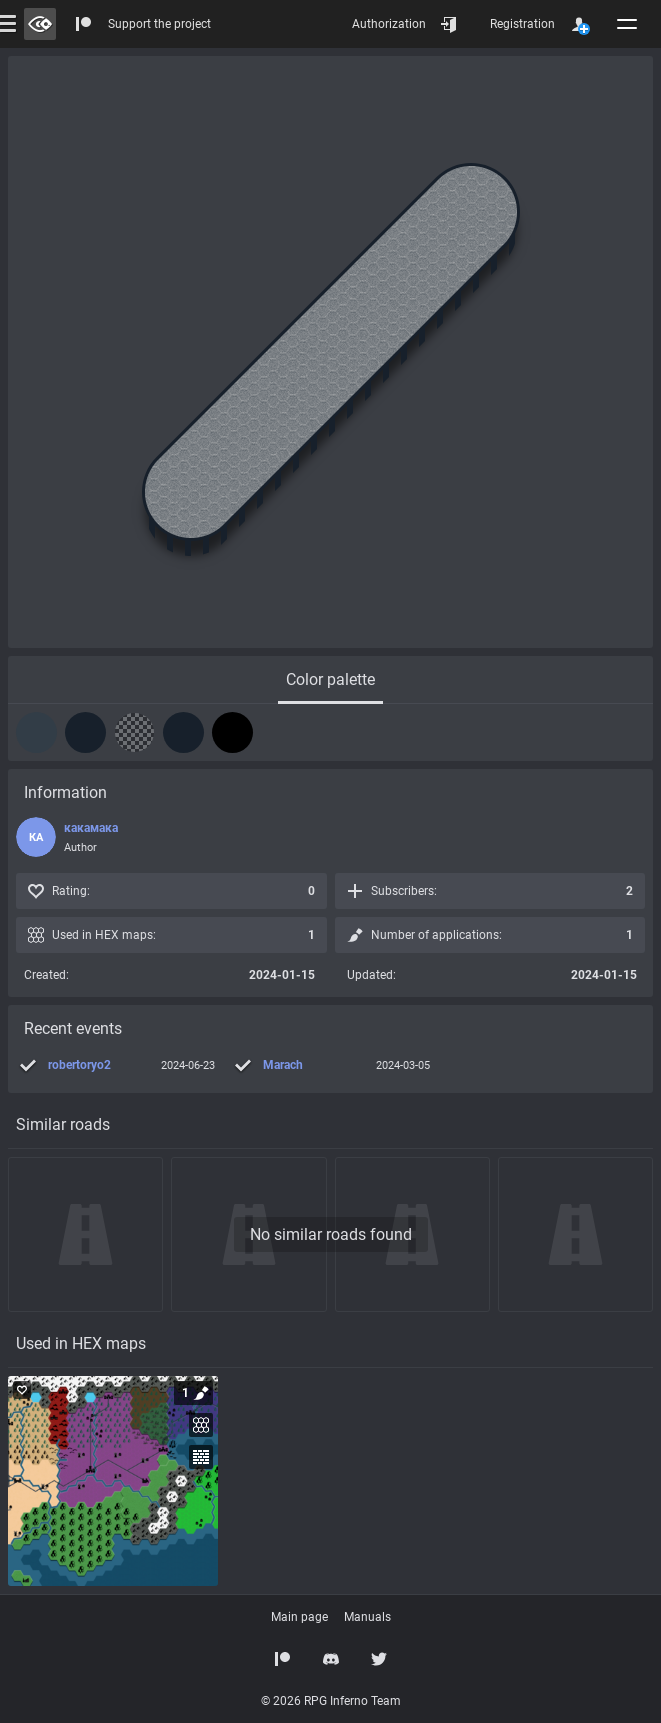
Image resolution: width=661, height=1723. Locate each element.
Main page (299, 1617)
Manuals (367, 1617)
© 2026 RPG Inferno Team (331, 1701)
